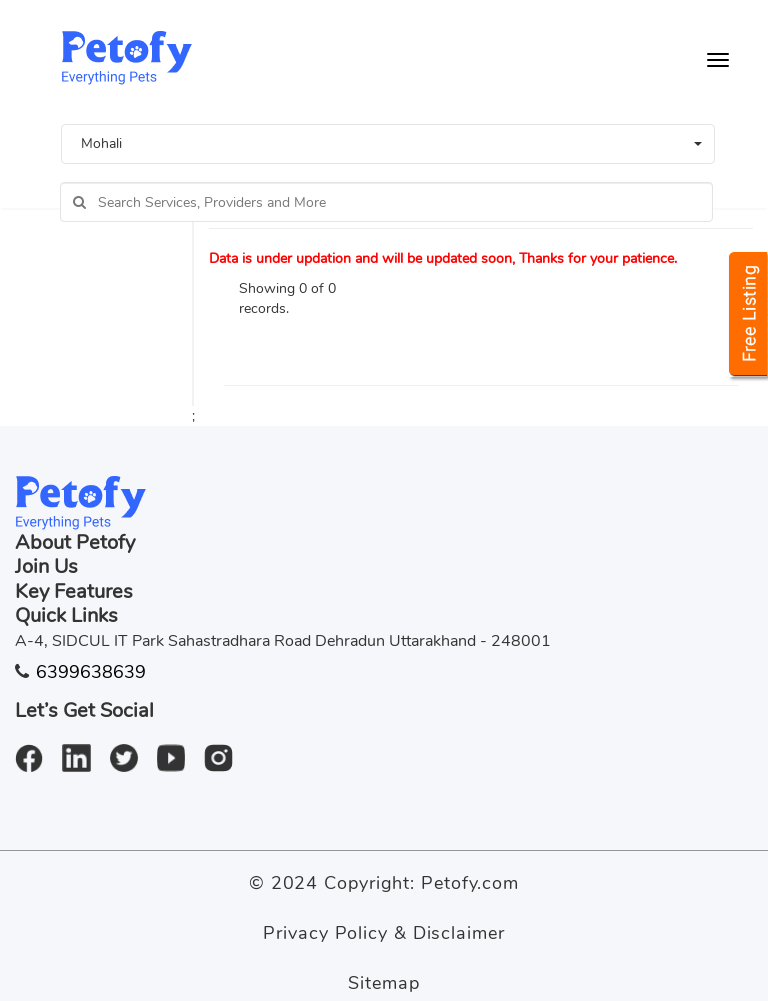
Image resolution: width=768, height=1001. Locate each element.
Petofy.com (470, 883)
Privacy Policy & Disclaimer (383, 933)
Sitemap (383, 983)
